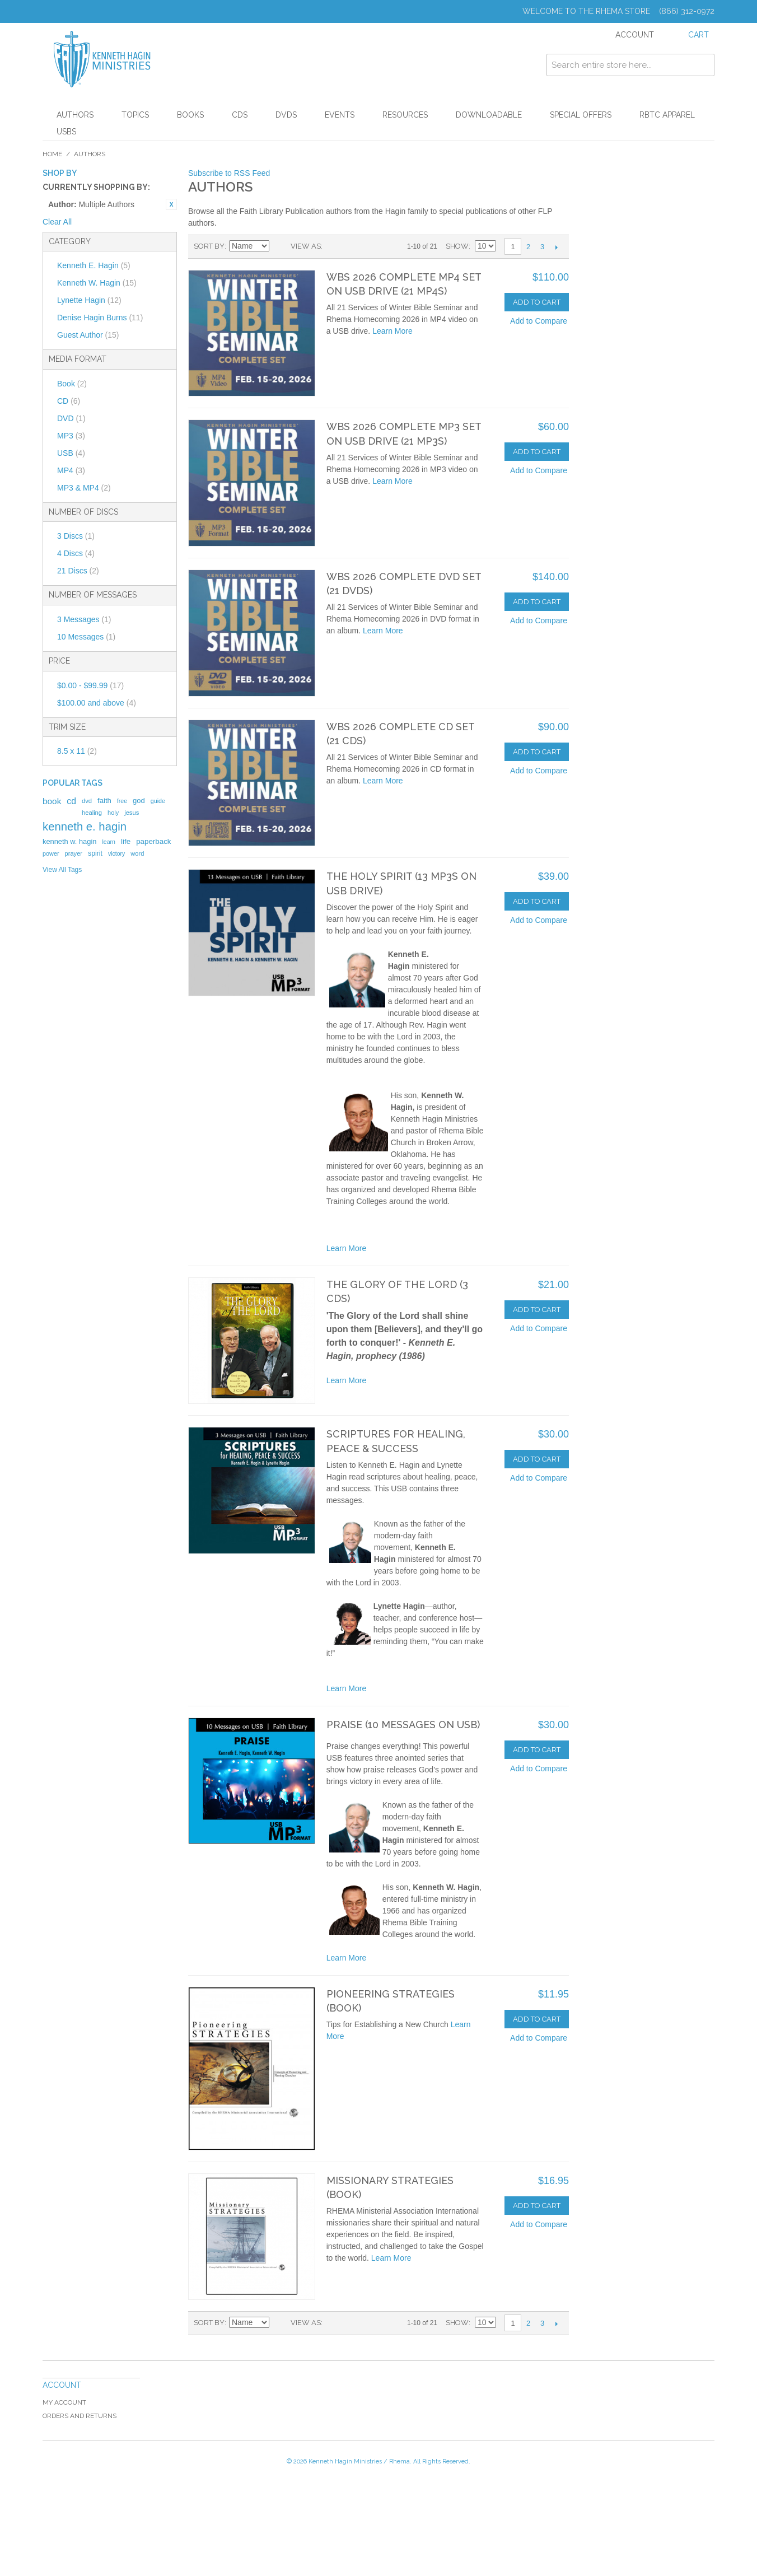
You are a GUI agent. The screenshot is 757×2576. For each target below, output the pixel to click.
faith (104, 800)
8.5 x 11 (77, 750)
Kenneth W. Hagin (97, 282)
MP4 (71, 470)
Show (457, 246)
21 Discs (78, 570)
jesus (131, 812)
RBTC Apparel (667, 114)
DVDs (286, 114)
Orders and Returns (79, 2416)
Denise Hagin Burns (100, 317)
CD (68, 400)
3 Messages (84, 619)
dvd (87, 800)
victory (116, 853)
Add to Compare (538, 320)
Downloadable (489, 114)
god (139, 800)
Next (556, 247)
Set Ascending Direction (279, 246)
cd (71, 801)
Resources (405, 114)
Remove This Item (171, 204)
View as (306, 246)
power (51, 853)
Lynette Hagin (89, 300)
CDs (239, 114)
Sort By (209, 246)
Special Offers (580, 114)
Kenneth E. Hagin (93, 265)
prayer (73, 853)
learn (108, 841)
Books (190, 114)
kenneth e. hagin (85, 826)
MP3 (71, 435)
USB (71, 453)
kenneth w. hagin (69, 841)
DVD (71, 418)
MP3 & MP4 (84, 487)
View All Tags (62, 870)
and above (96, 702)
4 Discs (76, 553)
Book (72, 383)
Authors (75, 114)
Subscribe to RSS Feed (229, 173)
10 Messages (86, 636)
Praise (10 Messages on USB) (403, 1724)
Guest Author (88, 334)
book (52, 801)
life (125, 841)
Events (339, 114)
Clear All (57, 221)
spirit (95, 853)
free (122, 800)
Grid (333, 246)
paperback (153, 841)
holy (113, 812)
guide (158, 800)
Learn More (392, 330)
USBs (66, 131)
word (137, 853)
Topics (135, 114)
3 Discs (76, 535)
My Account (64, 2402)
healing (92, 812)
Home (52, 154)
